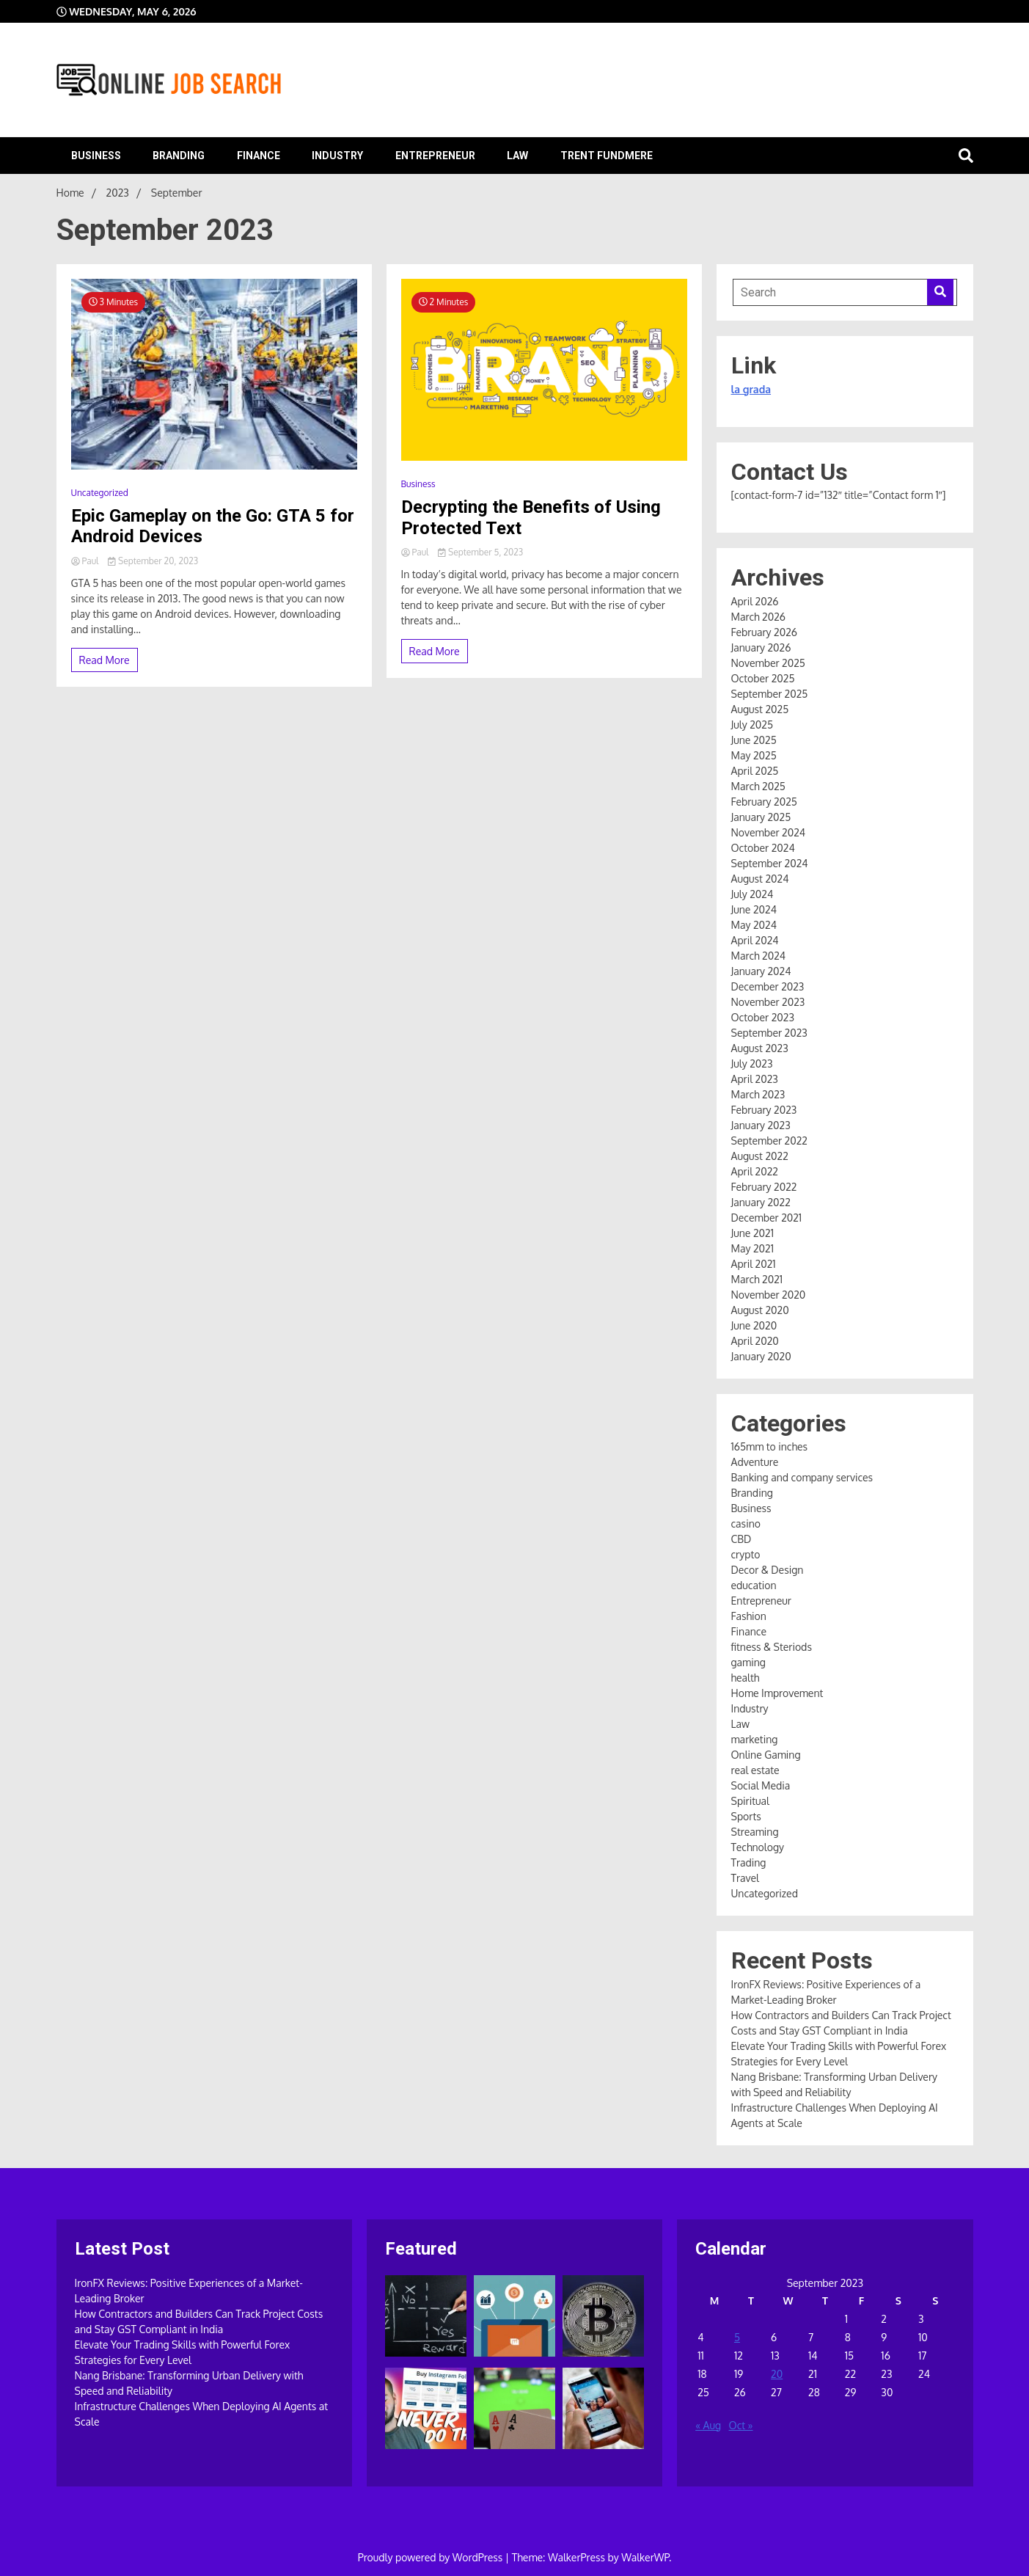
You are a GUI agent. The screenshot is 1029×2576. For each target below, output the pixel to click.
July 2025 (752, 724)
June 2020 (754, 1325)
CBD (741, 1539)
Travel (745, 1878)
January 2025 (761, 817)
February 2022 (764, 1187)
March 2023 (758, 1094)
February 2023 (764, 1109)
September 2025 (769, 693)
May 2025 (754, 755)
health (745, 1677)
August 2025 (760, 709)
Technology (758, 1847)
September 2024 (769, 863)
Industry (337, 155)
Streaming (755, 1831)
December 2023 (768, 986)
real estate (755, 1770)
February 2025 (764, 801)
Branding (179, 155)
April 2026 (755, 601)
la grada (751, 389)
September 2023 (769, 1032)
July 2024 (752, 894)
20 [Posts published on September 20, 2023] (777, 2374)
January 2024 (761, 971)
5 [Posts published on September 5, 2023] (737, 2337)
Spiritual (750, 1801)
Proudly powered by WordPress (431, 2557)
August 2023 (759, 1048)
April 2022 (754, 1171)
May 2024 (754, 925)
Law (517, 155)
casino (746, 1523)
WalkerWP (645, 2557)
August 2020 (760, 1310)
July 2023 (752, 1063)
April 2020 (755, 1341)
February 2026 (764, 632)
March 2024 (758, 955)
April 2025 (755, 771)
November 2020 (768, 1294)
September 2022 (769, 1140)
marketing (754, 1739)
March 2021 (757, 1279)
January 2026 (761, 647)
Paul (86, 560)
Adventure (755, 1462)
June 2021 (752, 1233)
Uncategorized (99, 492)
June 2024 (754, 909)
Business (96, 155)
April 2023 (754, 1079)
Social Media (761, 1785)
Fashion (748, 1616)
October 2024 (763, 848)
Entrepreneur (435, 155)
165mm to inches (769, 1446)
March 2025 (758, 786)
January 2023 (761, 1125)
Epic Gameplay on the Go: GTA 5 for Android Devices (212, 526)
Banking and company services (802, 1477)
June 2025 (754, 740)
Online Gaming (766, 1754)
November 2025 (768, 663)
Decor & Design (767, 1570)
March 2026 (758, 616)
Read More (104, 660)
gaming (748, 1662)
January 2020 (761, 1356)
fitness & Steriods (771, 1647)
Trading (748, 1862)
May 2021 (752, 1248)
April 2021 (753, 1264)
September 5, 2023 (480, 552)
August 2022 (759, 1156)
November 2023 (768, 1002)
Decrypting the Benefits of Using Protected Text (531, 518)
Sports (746, 1816)
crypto (746, 1554)
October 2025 (763, 678)
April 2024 (755, 940)
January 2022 (761, 1202)
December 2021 (766, 1217)
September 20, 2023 (153, 560)
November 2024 (768, 832)
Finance (258, 155)
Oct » (741, 2425)
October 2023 (762, 1017)
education (754, 1585)
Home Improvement (777, 1693)
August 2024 (760, 878)
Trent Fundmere (606, 155)
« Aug (708, 2425)
